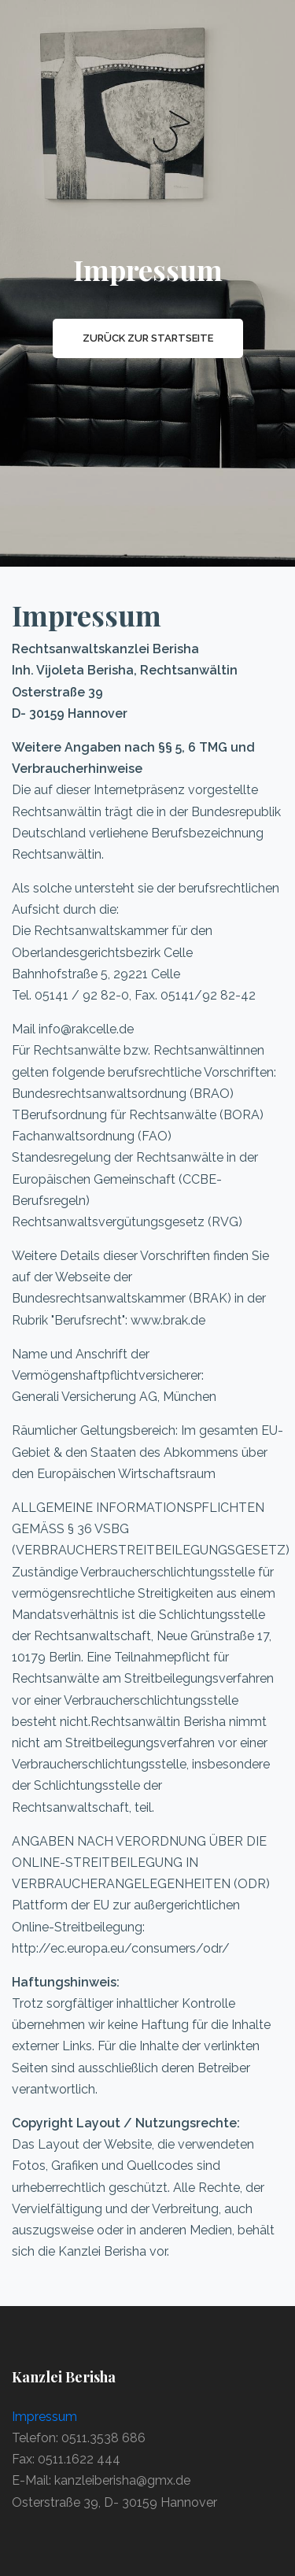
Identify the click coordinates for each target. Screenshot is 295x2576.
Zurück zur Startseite (148, 338)
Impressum (44, 2416)
